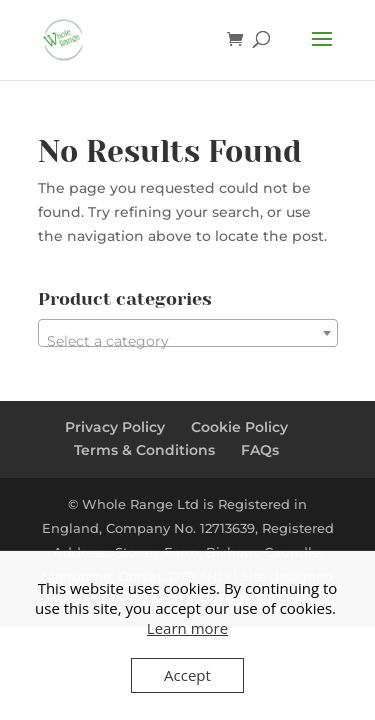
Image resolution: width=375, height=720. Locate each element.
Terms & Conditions (144, 450)
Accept (187, 675)
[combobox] (188, 333)
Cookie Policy (239, 427)
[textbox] (188, 341)
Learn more (187, 628)
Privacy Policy (115, 427)
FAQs (260, 450)
